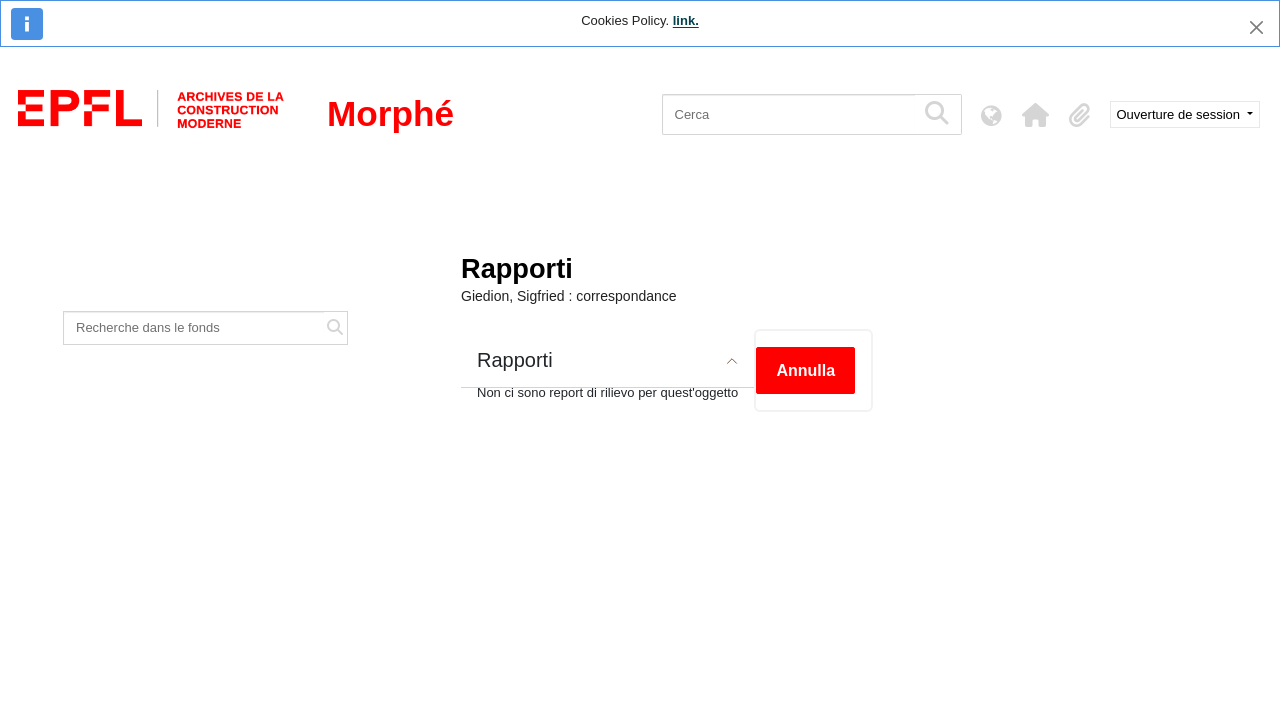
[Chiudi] (1256, 27)
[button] (1036, 115)
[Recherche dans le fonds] (194, 328)
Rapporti (515, 360)
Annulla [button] (805, 370)
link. (686, 20)
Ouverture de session (1180, 114)
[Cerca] (788, 114)
